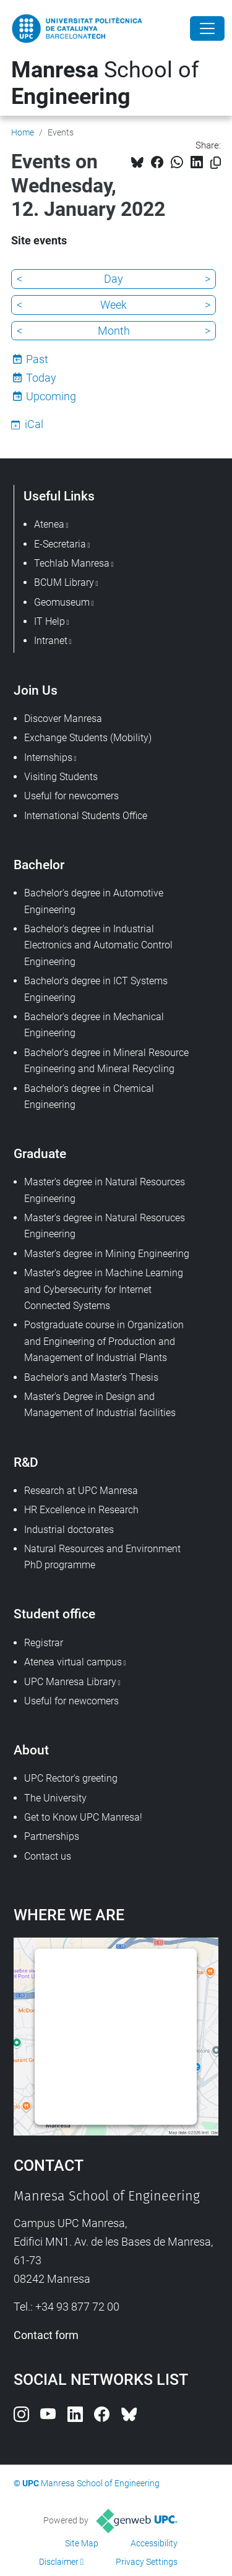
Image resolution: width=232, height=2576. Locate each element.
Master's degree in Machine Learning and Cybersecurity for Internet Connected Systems (103, 1289)
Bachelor (39, 864)
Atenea (49, 524)
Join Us (36, 690)
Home (22, 132)
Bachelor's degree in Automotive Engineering (93, 901)
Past (37, 359)
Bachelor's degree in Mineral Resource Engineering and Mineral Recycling (106, 1061)
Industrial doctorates (69, 1529)
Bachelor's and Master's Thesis (91, 1377)
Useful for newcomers (71, 796)
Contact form (46, 2335)
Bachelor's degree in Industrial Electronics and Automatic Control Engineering (98, 945)
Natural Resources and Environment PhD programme (102, 1557)
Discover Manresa (63, 718)
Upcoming (51, 396)
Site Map (81, 2543)
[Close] (207, 28)
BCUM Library (64, 582)
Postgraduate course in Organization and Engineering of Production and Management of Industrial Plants (104, 1341)
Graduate (40, 1153)
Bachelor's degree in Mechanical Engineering (94, 1025)
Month (114, 330)
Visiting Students (61, 777)
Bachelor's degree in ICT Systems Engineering (96, 989)
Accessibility (154, 2543)
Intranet (50, 640)
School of (105, 83)
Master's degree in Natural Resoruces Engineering (104, 1226)
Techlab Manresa (72, 563)
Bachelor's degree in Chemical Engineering (89, 1096)
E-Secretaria (60, 544)
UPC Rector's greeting (71, 1778)
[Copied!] (215, 163)
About (31, 1750)
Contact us (47, 1856)
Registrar (43, 1643)
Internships (48, 757)
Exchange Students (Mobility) (88, 738)
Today (41, 377)
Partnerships (51, 1836)
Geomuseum (62, 602)
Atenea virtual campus (73, 1662)
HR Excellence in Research (81, 1510)
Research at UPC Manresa (81, 1490)
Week (113, 304)
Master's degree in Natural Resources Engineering (104, 1190)
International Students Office (85, 816)
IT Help (49, 621)
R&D (26, 1462)
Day (113, 278)
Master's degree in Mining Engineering (106, 1254)
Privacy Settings (147, 2562)
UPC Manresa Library (70, 1682)
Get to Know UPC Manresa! (83, 1817)
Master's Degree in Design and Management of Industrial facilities (100, 1405)
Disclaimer (59, 2562)
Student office (54, 1613)
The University (55, 1798)
